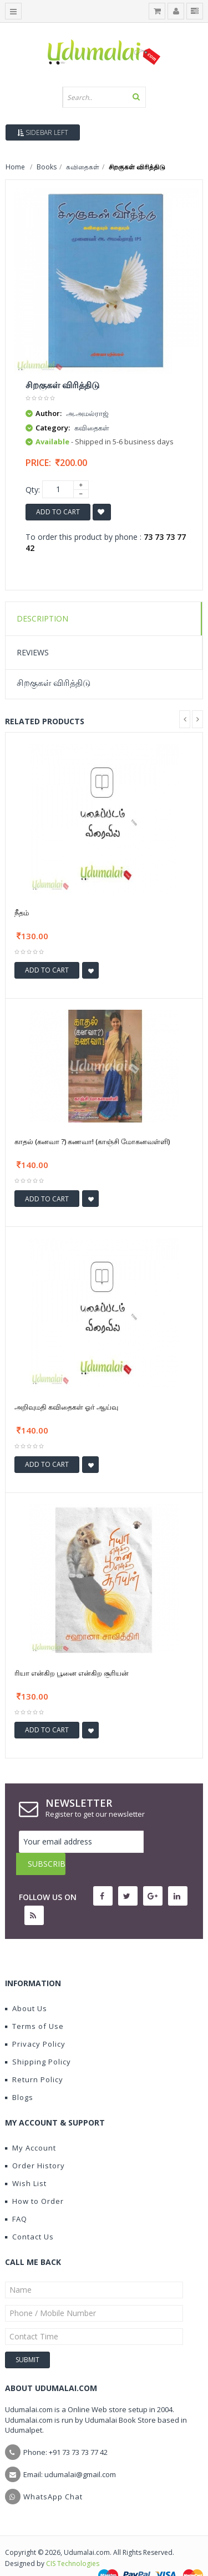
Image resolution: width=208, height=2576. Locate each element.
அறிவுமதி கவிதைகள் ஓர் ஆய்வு (66, 1407)
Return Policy (34, 2057)
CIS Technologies (72, 2541)
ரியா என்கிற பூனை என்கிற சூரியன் (71, 1673)
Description (42, 618)
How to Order (34, 2179)
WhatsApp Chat (53, 2474)
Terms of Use (34, 2004)
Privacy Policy (35, 2022)
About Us (26, 1986)
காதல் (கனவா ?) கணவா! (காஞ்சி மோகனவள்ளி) (92, 1141)
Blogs (19, 2075)
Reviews (33, 652)
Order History (35, 2143)
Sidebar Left (42, 132)
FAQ (16, 2197)
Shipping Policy (38, 2039)
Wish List (26, 2161)
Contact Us (29, 2214)
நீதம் (21, 913)
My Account (30, 2126)
